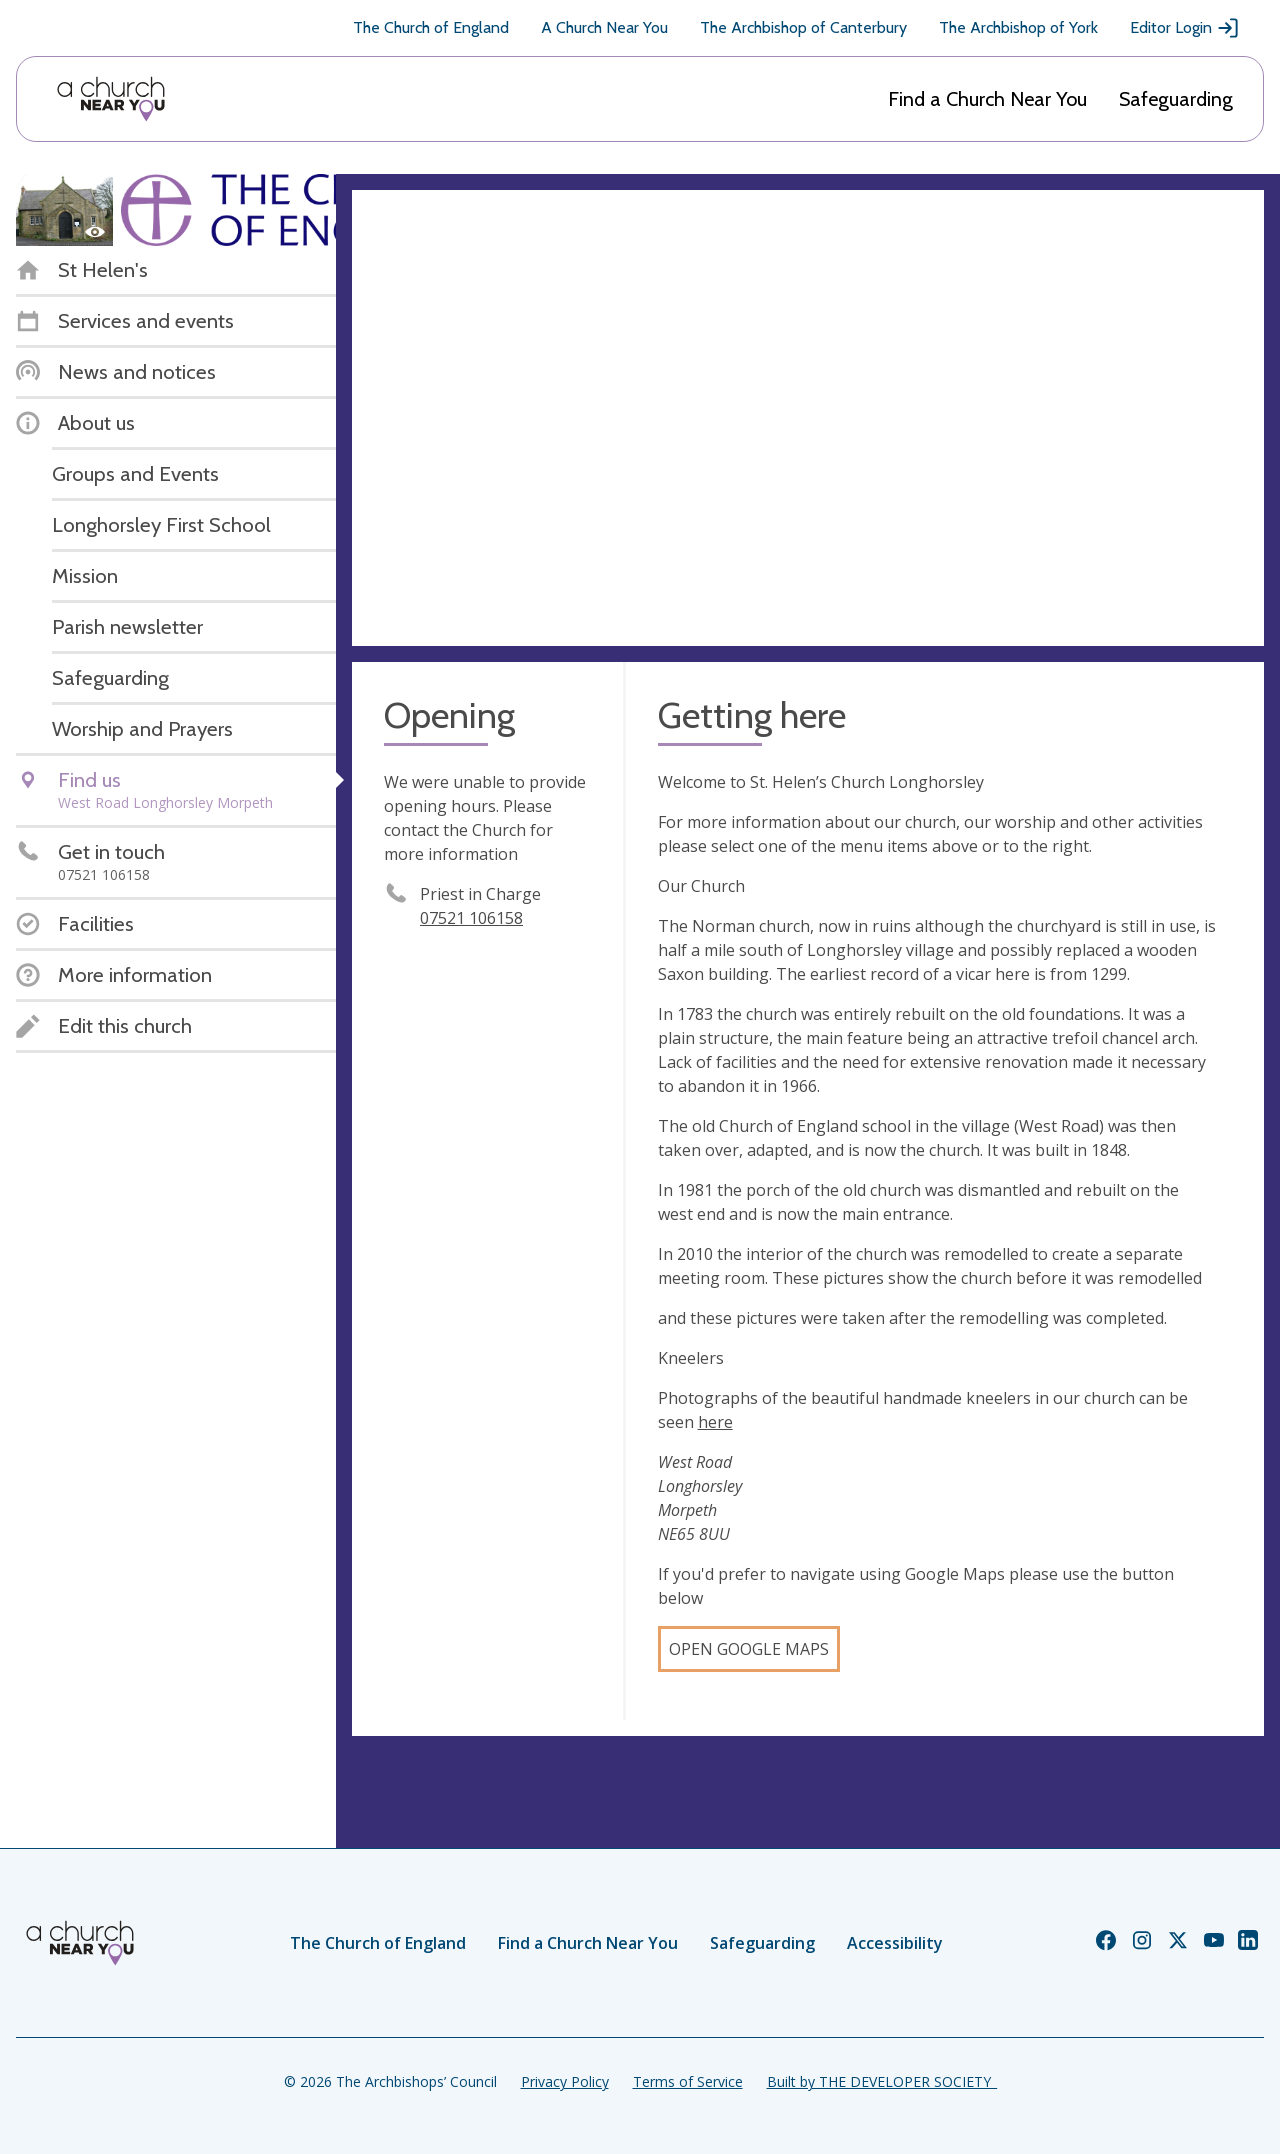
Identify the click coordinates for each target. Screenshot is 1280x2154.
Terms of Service (688, 2081)
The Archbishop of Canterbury (803, 27)
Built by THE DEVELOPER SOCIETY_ (882, 2081)
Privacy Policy (565, 2081)
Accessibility (895, 1943)
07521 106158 (471, 918)
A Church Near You (604, 27)
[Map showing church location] (808, 418)
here (715, 1422)
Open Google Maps (749, 1649)
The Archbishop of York (1018, 27)
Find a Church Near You (987, 99)
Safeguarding (1176, 99)
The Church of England (431, 27)
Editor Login (1185, 28)
